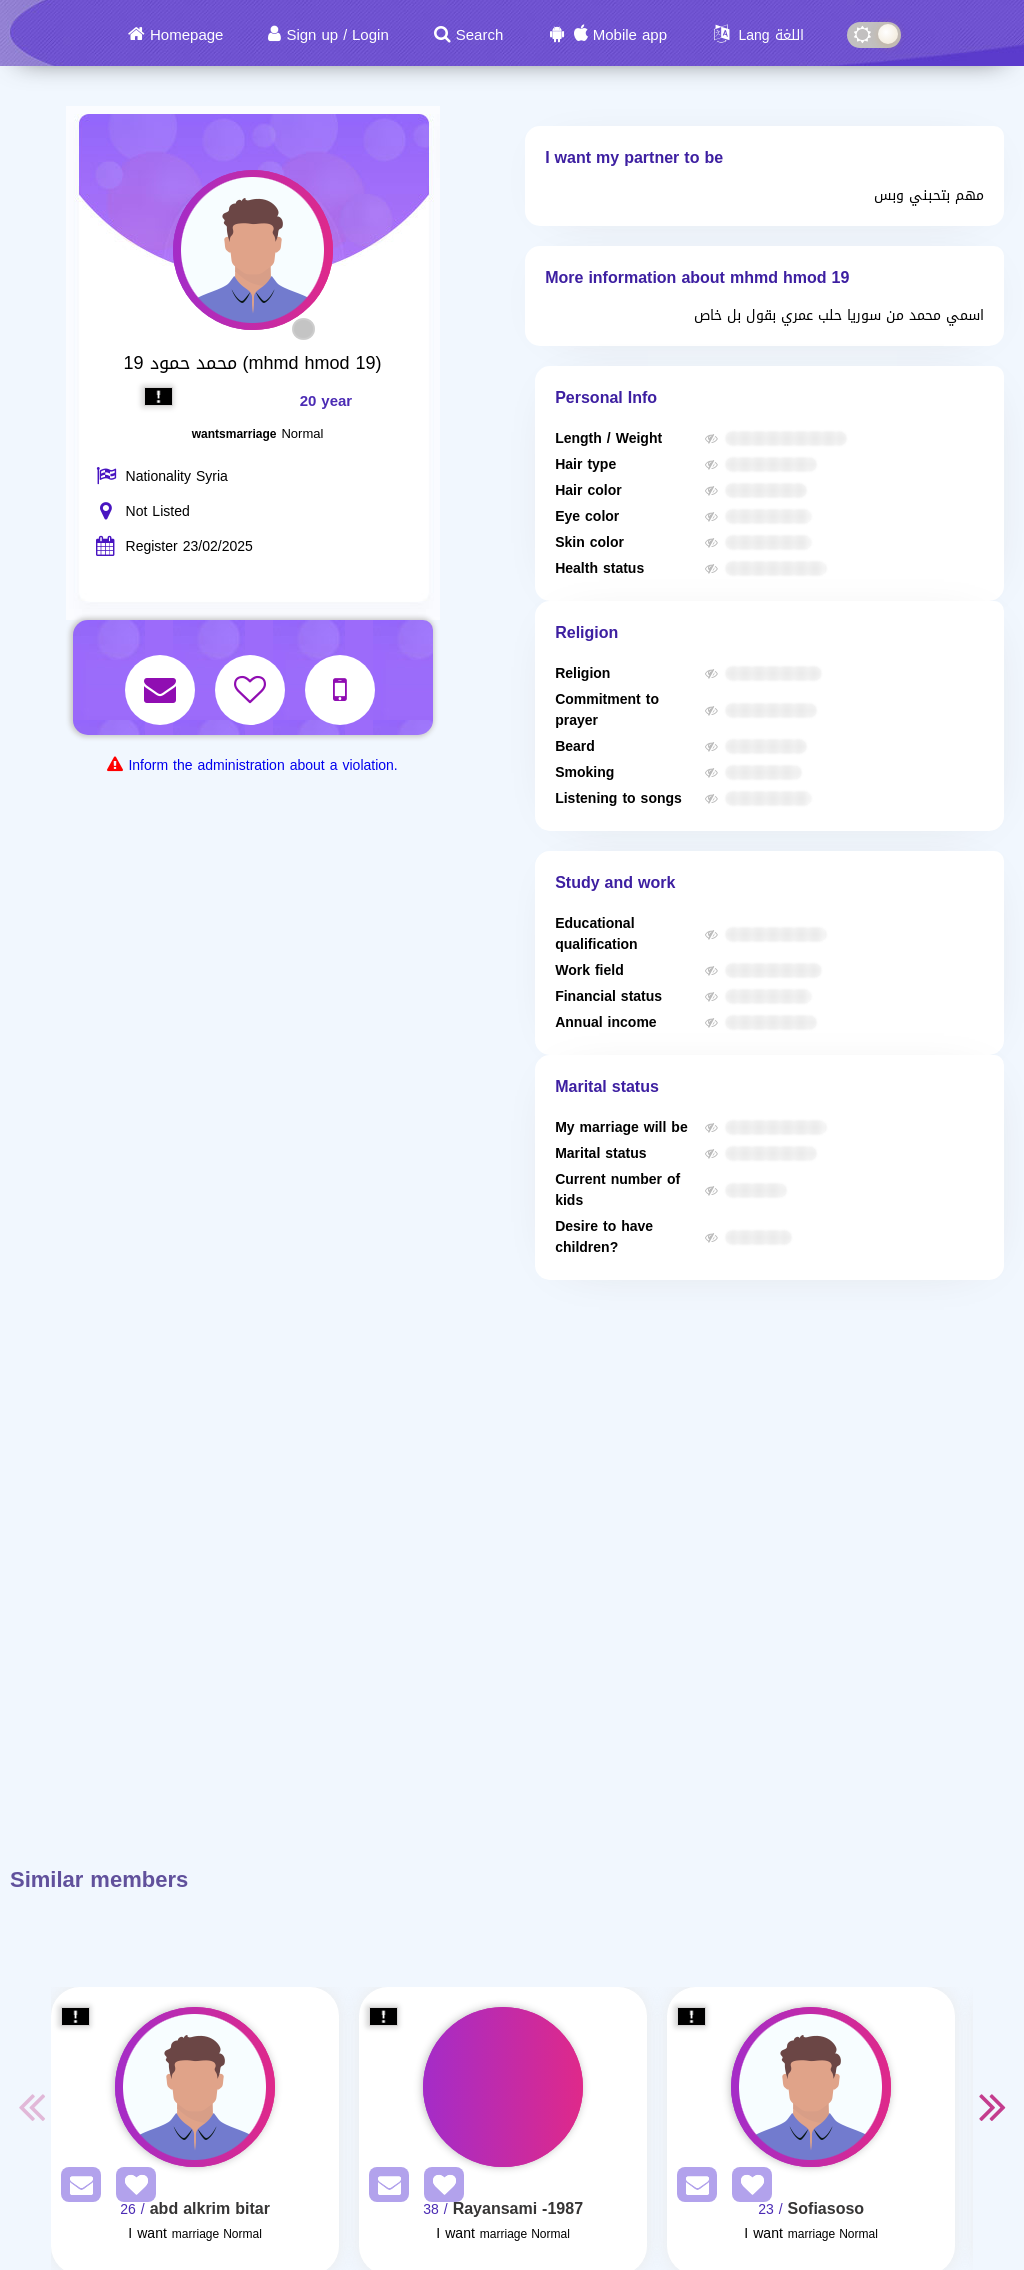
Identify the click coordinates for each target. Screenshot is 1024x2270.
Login (370, 35)
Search (480, 35)
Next (993, 2106)
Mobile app (630, 35)
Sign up (312, 35)
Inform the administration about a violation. (262, 765)
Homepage (186, 35)
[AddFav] (131, 2188)
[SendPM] (76, 2188)
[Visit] (195, 2087)
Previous (31, 2106)
